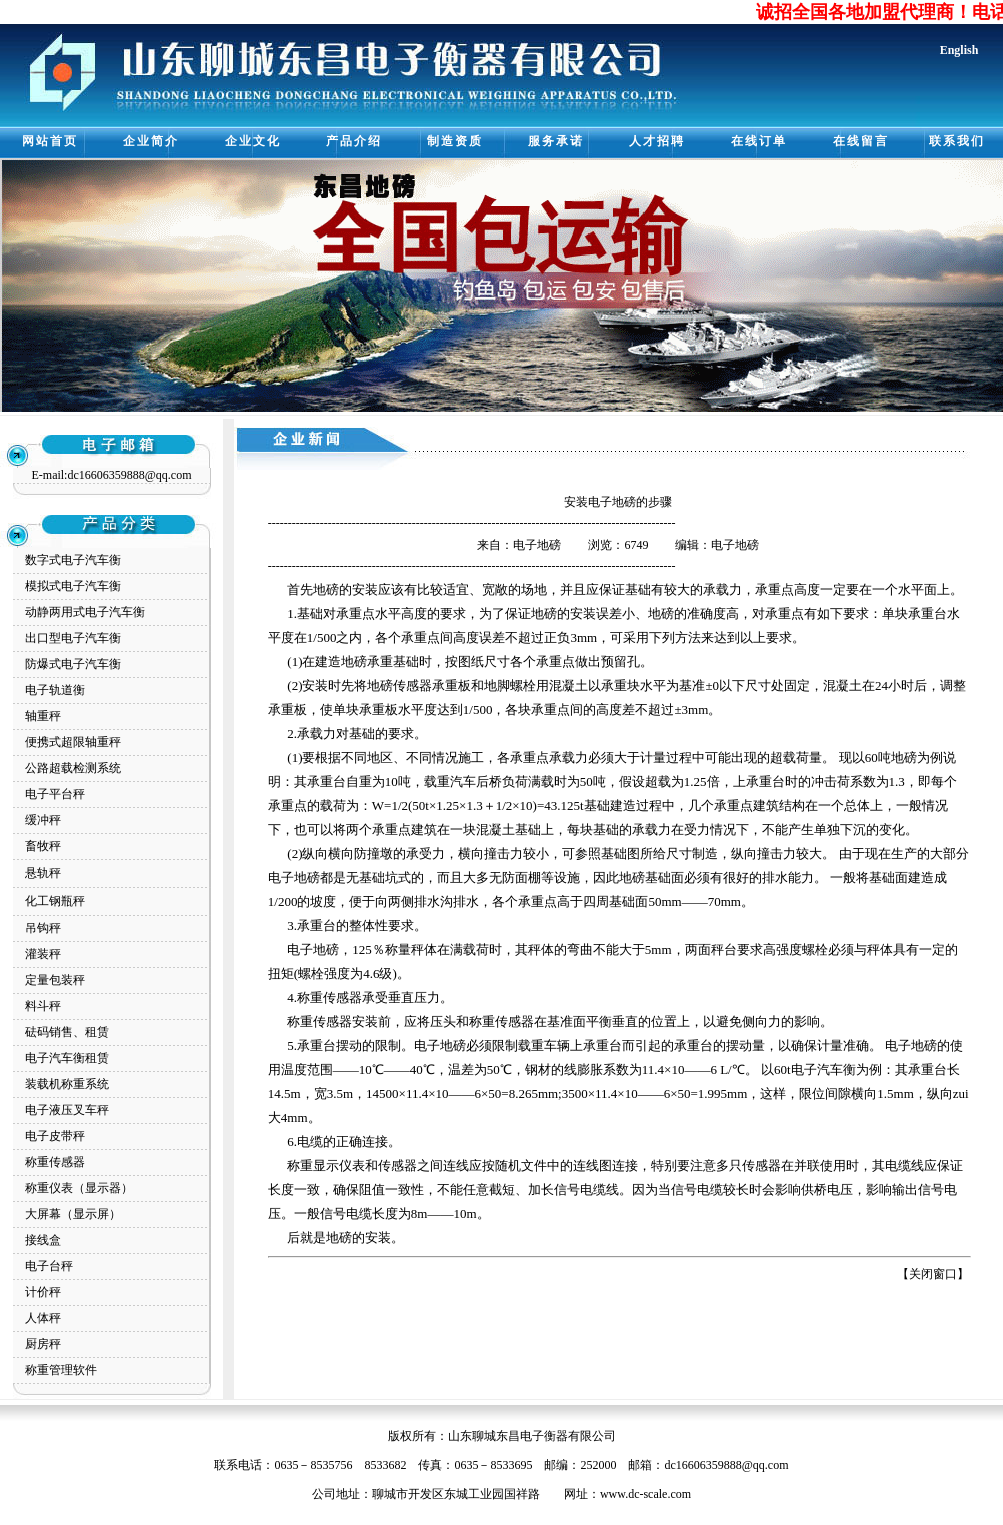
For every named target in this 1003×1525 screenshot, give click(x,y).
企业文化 (253, 141)
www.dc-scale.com (645, 1494)
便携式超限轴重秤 (73, 742)
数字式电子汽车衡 (73, 560)
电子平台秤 (55, 794)
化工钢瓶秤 (55, 901)
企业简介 (151, 141)
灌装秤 (43, 954)
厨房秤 (43, 1344)
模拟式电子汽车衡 (73, 586)
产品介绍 (354, 141)
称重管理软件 (61, 1370)
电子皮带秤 (55, 1136)
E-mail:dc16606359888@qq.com (111, 475)
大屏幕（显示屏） (73, 1214)
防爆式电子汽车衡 (73, 664)
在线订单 (759, 141)
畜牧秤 (43, 846)
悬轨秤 (43, 873)
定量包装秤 (55, 980)
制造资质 (455, 141)
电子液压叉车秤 (67, 1110)
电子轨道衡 (55, 690)
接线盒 (43, 1240)
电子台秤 (49, 1266)
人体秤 (43, 1318)
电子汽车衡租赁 (67, 1058)
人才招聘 (657, 141)
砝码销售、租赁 (67, 1032)
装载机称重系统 (67, 1084)
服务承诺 (556, 141)
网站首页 (50, 141)
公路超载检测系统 (73, 768)
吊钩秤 (43, 928)
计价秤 (43, 1292)
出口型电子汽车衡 (73, 638)
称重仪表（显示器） (79, 1188)
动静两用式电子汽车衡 (85, 612)
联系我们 (957, 141)
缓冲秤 (43, 820)
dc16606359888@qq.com (726, 1465)
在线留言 (861, 141)
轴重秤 (43, 716)
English (959, 50)
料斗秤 (43, 1006)
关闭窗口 (933, 1274)
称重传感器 (55, 1162)
